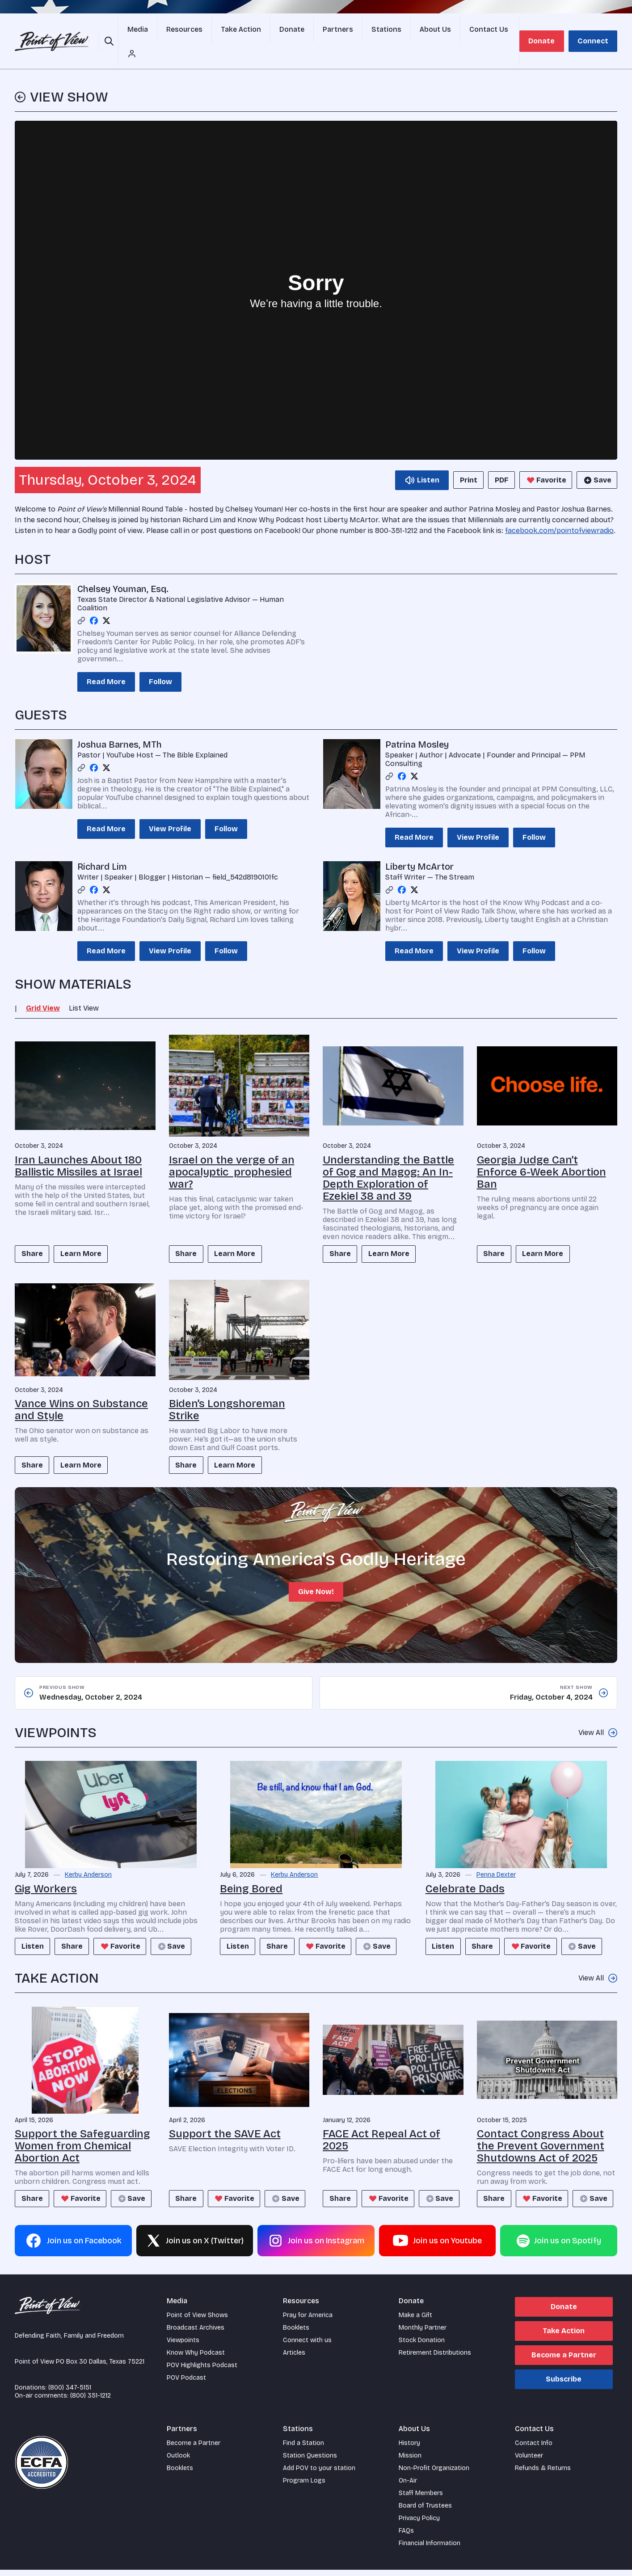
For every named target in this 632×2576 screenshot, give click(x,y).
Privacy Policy (419, 2524)
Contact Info (533, 2449)
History (409, 2449)
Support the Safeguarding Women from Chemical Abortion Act (82, 2130)
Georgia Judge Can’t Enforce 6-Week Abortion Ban (541, 1152)
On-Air (408, 2487)
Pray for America (308, 2321)
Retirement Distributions (435, 2359)
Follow (160, 662)
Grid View (43, 988)
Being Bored (251, 1873)
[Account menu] (505, 31)
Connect (594, 31)
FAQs (406, 2537)
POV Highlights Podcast (202, 2371)
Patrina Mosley (417, 724)
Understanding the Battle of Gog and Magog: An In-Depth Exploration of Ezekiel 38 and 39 (388, 1158)
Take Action (564, 2337)
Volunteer (529, 2462)
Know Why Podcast (196, 2359)
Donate (546, 31)
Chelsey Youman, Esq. (122, 569)
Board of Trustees (425, 2512)
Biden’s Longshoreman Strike (227, 1392)
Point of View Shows (197, 2321)
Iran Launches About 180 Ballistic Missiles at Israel (78, 1146)
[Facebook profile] (94, 601)
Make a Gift (415, 2321)
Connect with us (307, 2346)
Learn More (89, 1235)
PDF (496, 460)
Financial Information (429, 2549)
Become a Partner (563, 2361)
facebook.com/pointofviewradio (559, 511)
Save (595, 460)
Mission (410, 2462)
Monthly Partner (423, 2334)
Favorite (543, 460)
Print (457, 460)
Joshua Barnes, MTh (119, 724)
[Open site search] (110, 31)
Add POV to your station (319, 2474)
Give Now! (316, 1576)
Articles (294, 2359)
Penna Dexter (496, 1860)
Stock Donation (422, 2346)
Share (35, 1235)
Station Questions (310, 2462)
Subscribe (563, 2385)
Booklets (296, 2334)
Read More (106, 662)
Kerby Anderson (88, 1860)
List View (84, 988)
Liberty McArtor (419, 847)
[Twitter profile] (106, 601)
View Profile (170, 809)
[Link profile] (81, 601)
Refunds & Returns (543, 2474)
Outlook (178, 2462)
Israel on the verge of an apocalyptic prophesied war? (232, 1152)
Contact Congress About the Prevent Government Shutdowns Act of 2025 (540, 2130)
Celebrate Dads (465, 1873)
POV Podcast (186, 2384)
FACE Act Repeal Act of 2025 (381, 2124)
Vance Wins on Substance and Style (81, 1392)
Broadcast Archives (195, 2334)
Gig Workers (46, 1873)
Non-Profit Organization (434, 2474)
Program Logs (304, 2487)
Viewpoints (183, 2346)
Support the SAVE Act (225, 2118)
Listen (35, 1931)
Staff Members (421, 2499)
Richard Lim (102, 847)
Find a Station (303, 2449)
